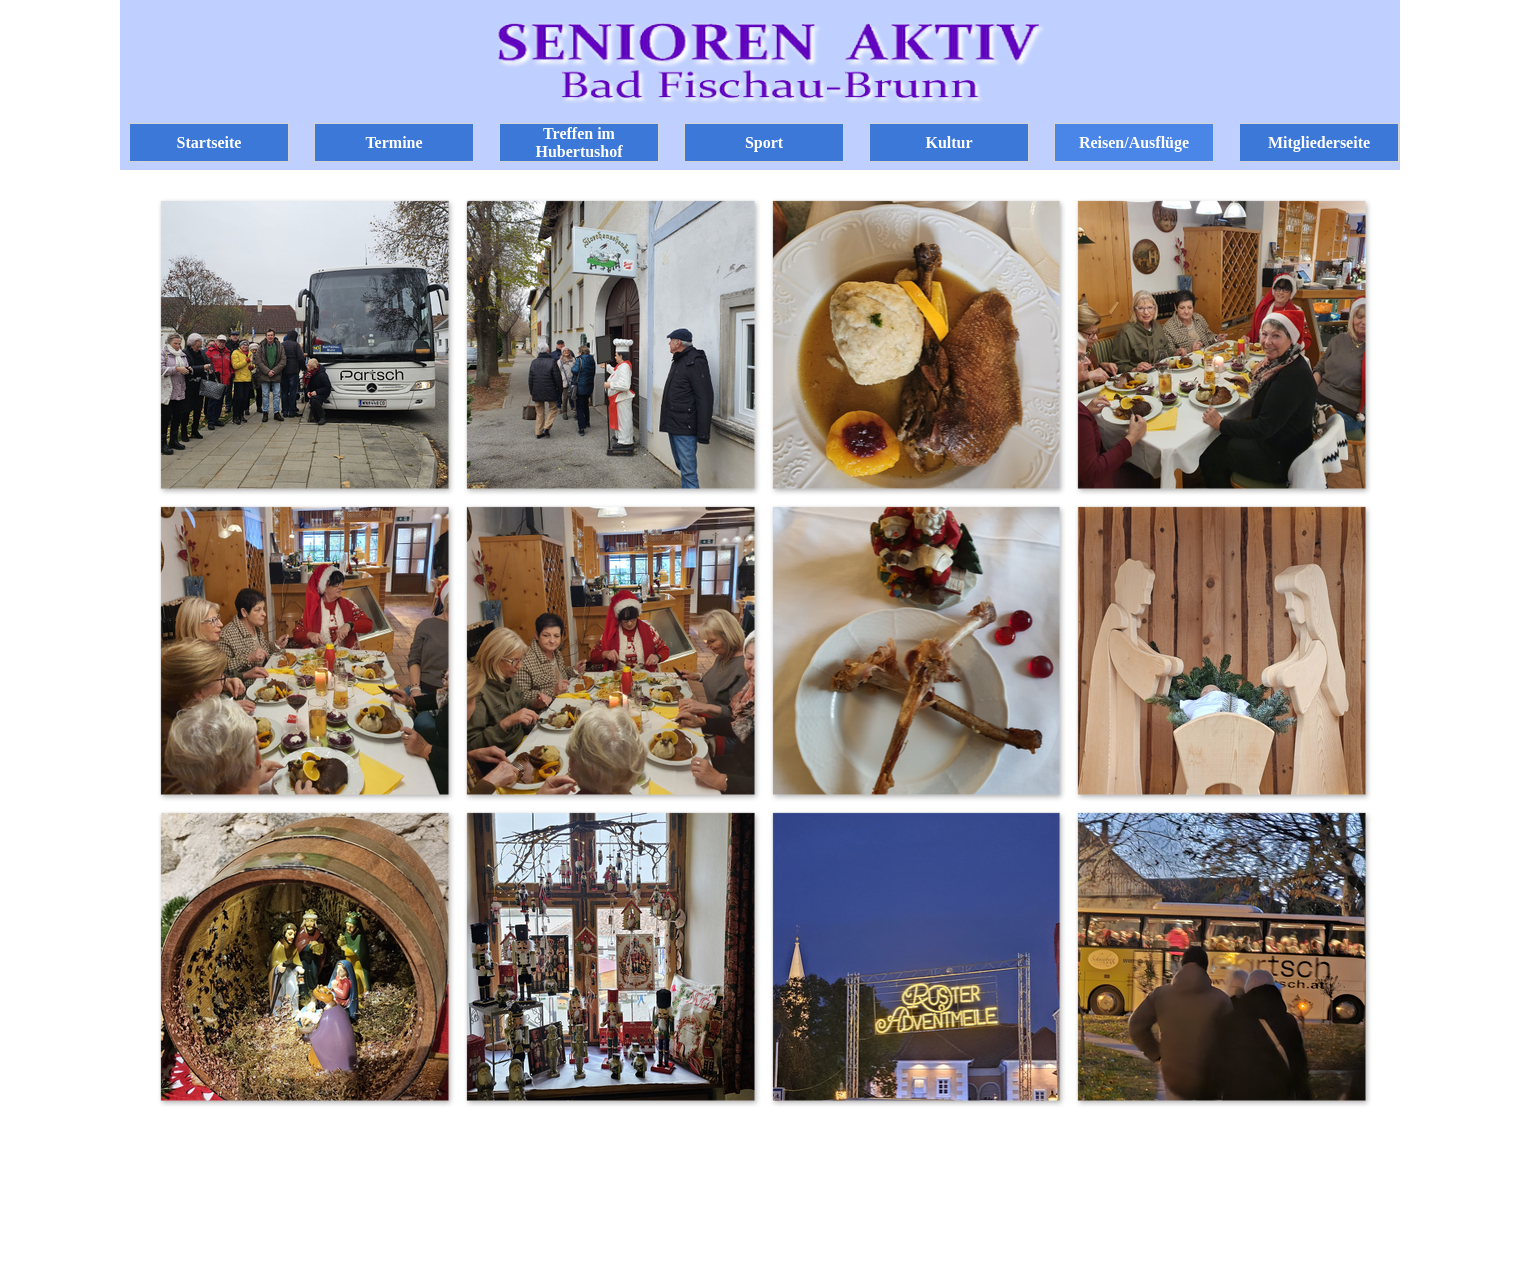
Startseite (209, 142)
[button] (304, 344)
